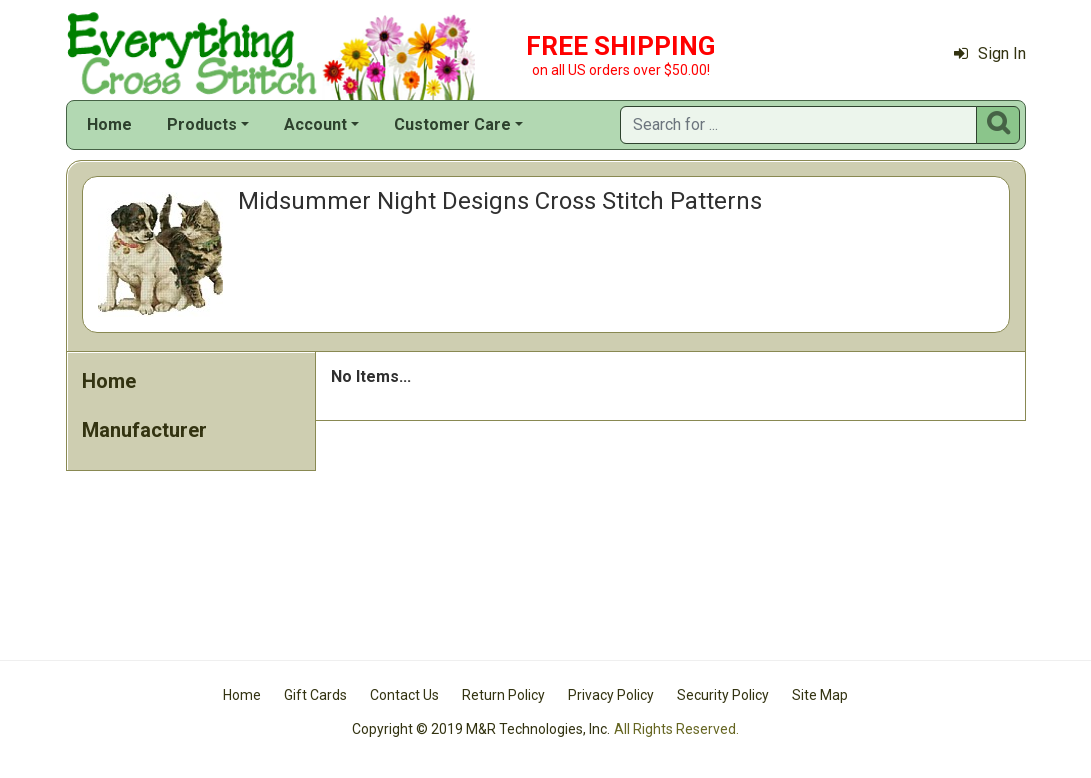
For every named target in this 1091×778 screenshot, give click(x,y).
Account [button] (315, 124)
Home (109, 124)
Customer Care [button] (452, 124)
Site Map (820, 695)
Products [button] (202, 124)
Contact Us (404, 695)
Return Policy (503, 695)
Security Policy (723, 695)
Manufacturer (144, 430)
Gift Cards (315, 695)
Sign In (990, 53)
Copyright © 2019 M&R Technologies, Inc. (481, 729)
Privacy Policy (611, 695)
